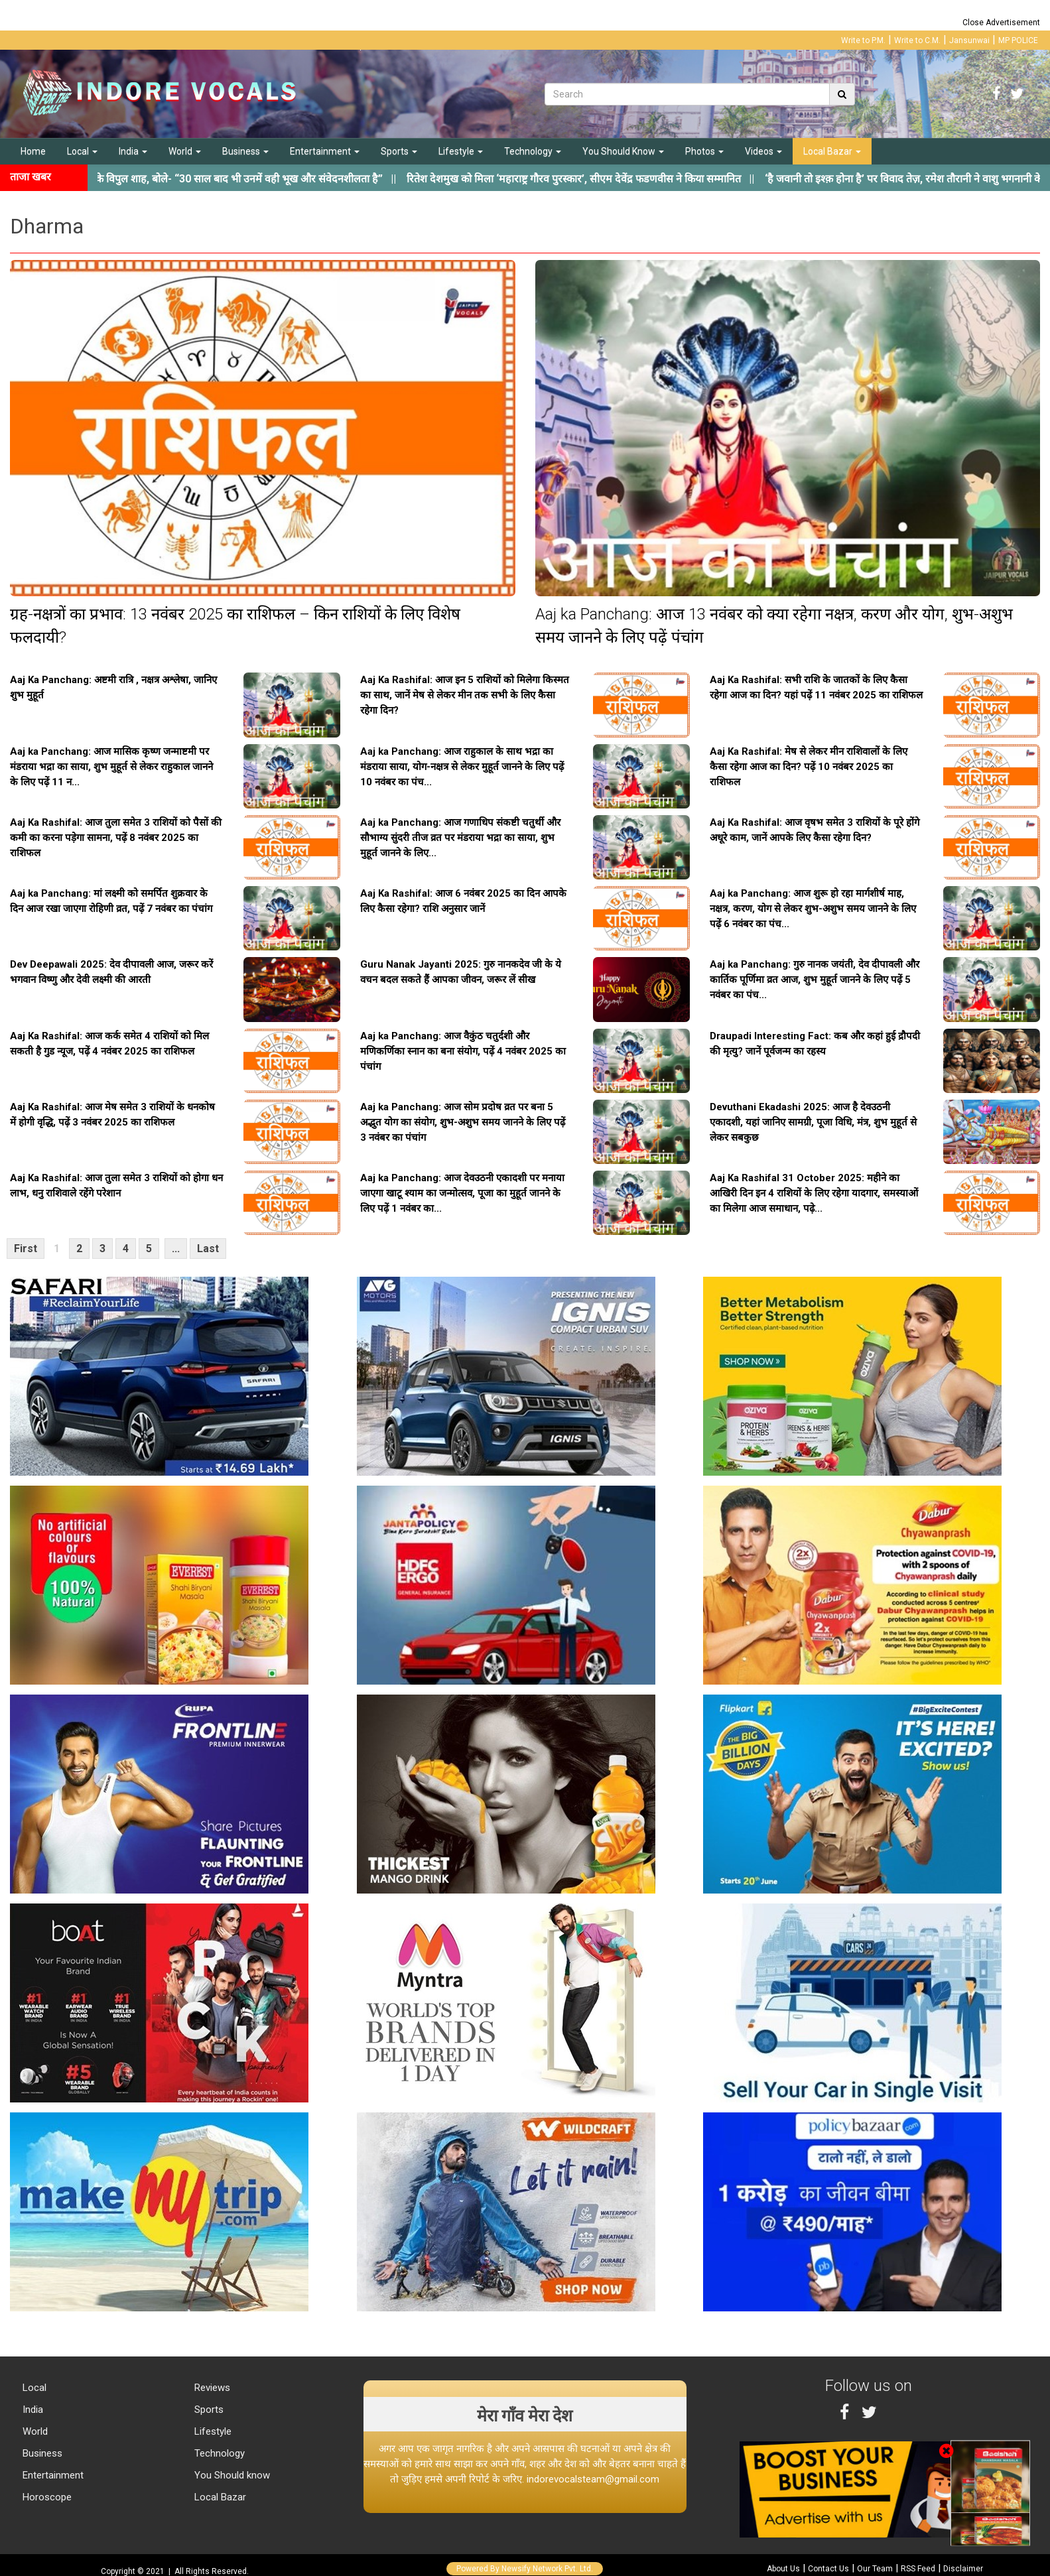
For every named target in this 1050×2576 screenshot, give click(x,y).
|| (602, 178)
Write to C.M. (917, 40)
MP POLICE (1018, 40)
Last (208, 1248)
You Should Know (623, 151)
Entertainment (325, 151)
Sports (399, 151)
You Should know (231, 2475)
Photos (704, 151)
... (176, 1248)
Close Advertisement (1001, 22)
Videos (763, 151)
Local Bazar (832, 151)
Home (33, 151)
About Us (783, 2568)
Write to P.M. (863, 40)
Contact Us (828, 2568)
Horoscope (46, 2497)
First (25, 1248)
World (184, 151)
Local (82, 151)
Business (245, 151)
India (133, 151)
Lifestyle (460, 151)
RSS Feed (918, 2568)
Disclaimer (963, 2568)
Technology (532, 151)
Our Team (875, 2568)
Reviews (211, 2388)
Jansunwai (969, 40)
